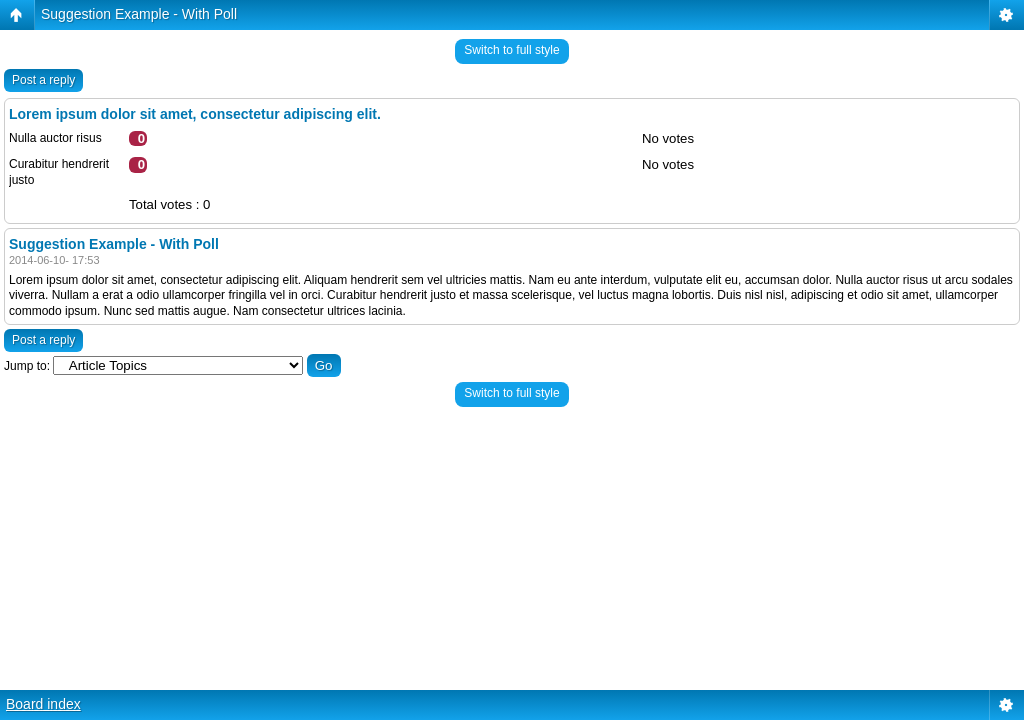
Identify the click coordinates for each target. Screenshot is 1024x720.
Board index (43, 704)
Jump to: (27, 366)
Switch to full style (511, 50)
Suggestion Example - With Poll (139, 14)
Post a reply (43, 80)
